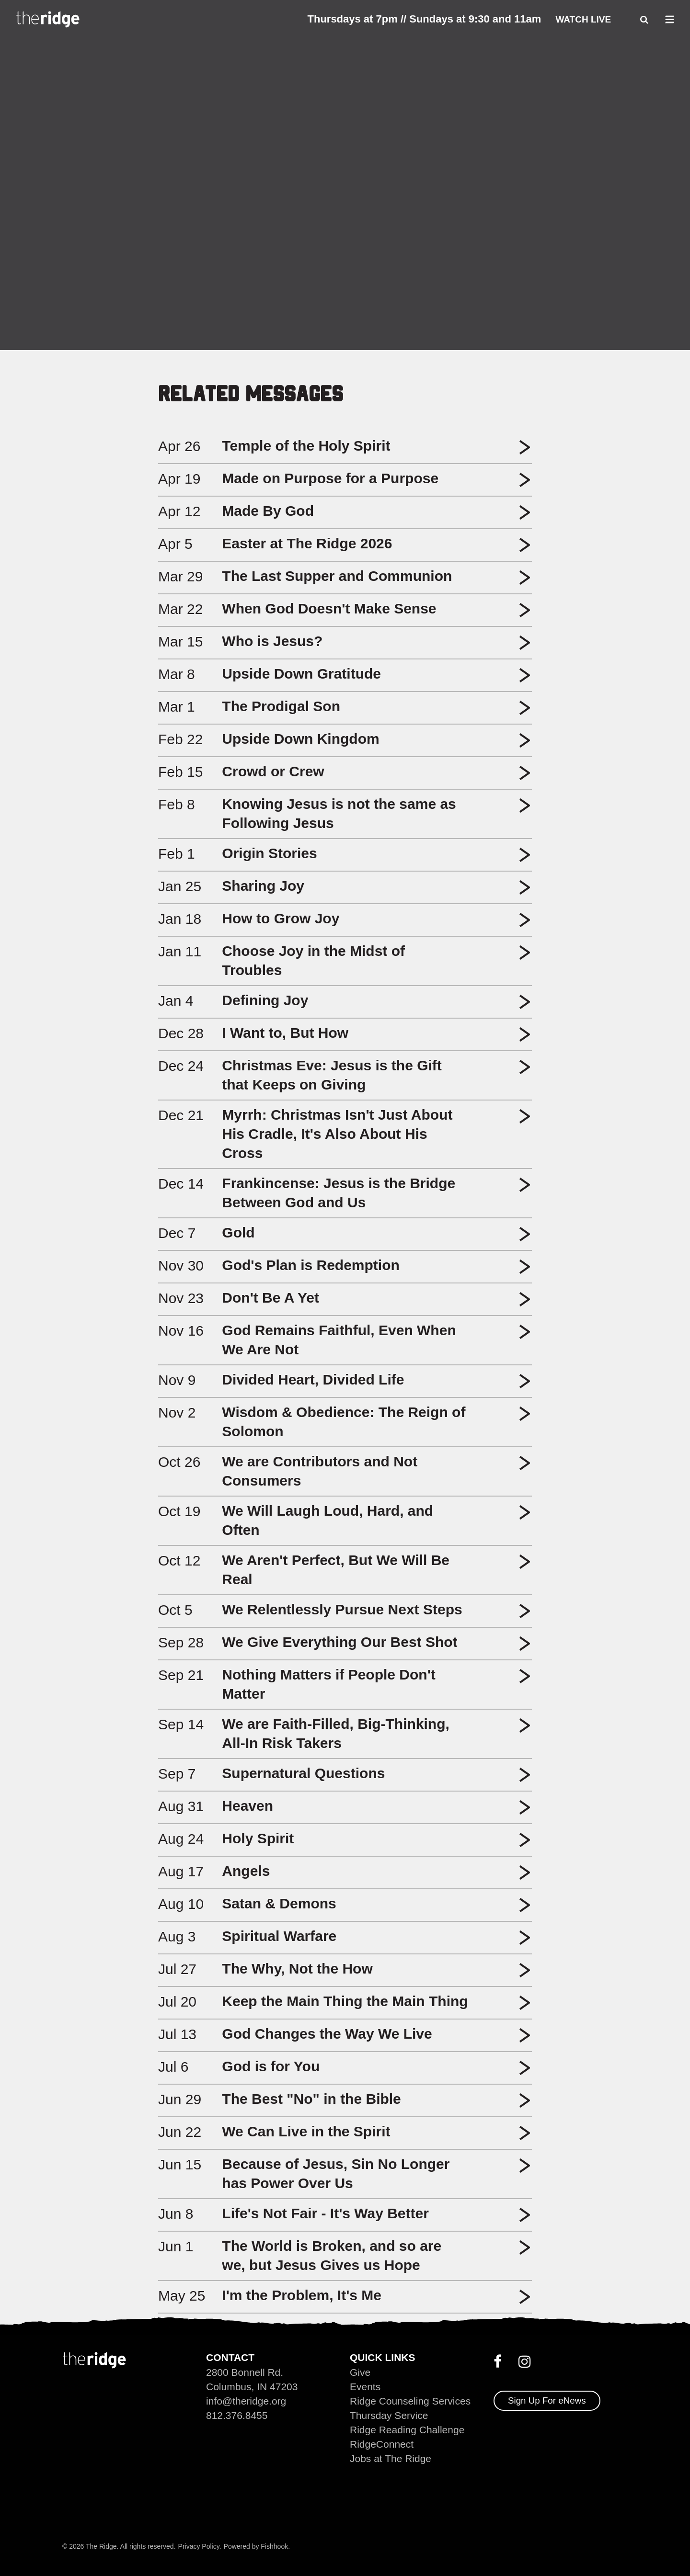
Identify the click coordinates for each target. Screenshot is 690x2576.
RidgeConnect (382, 2444)
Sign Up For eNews (547, 2400)
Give (360, 2372)
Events (365, 2386)
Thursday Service (389, 2415)
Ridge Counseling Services (410, 2400)
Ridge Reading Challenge (407, 2429)
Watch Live (583, 19)
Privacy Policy (198, 2546)
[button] (525, 450)
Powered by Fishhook (256, 2546)
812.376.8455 (236, 2415)
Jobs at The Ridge (390, 2458)
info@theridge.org (246, 2400)
